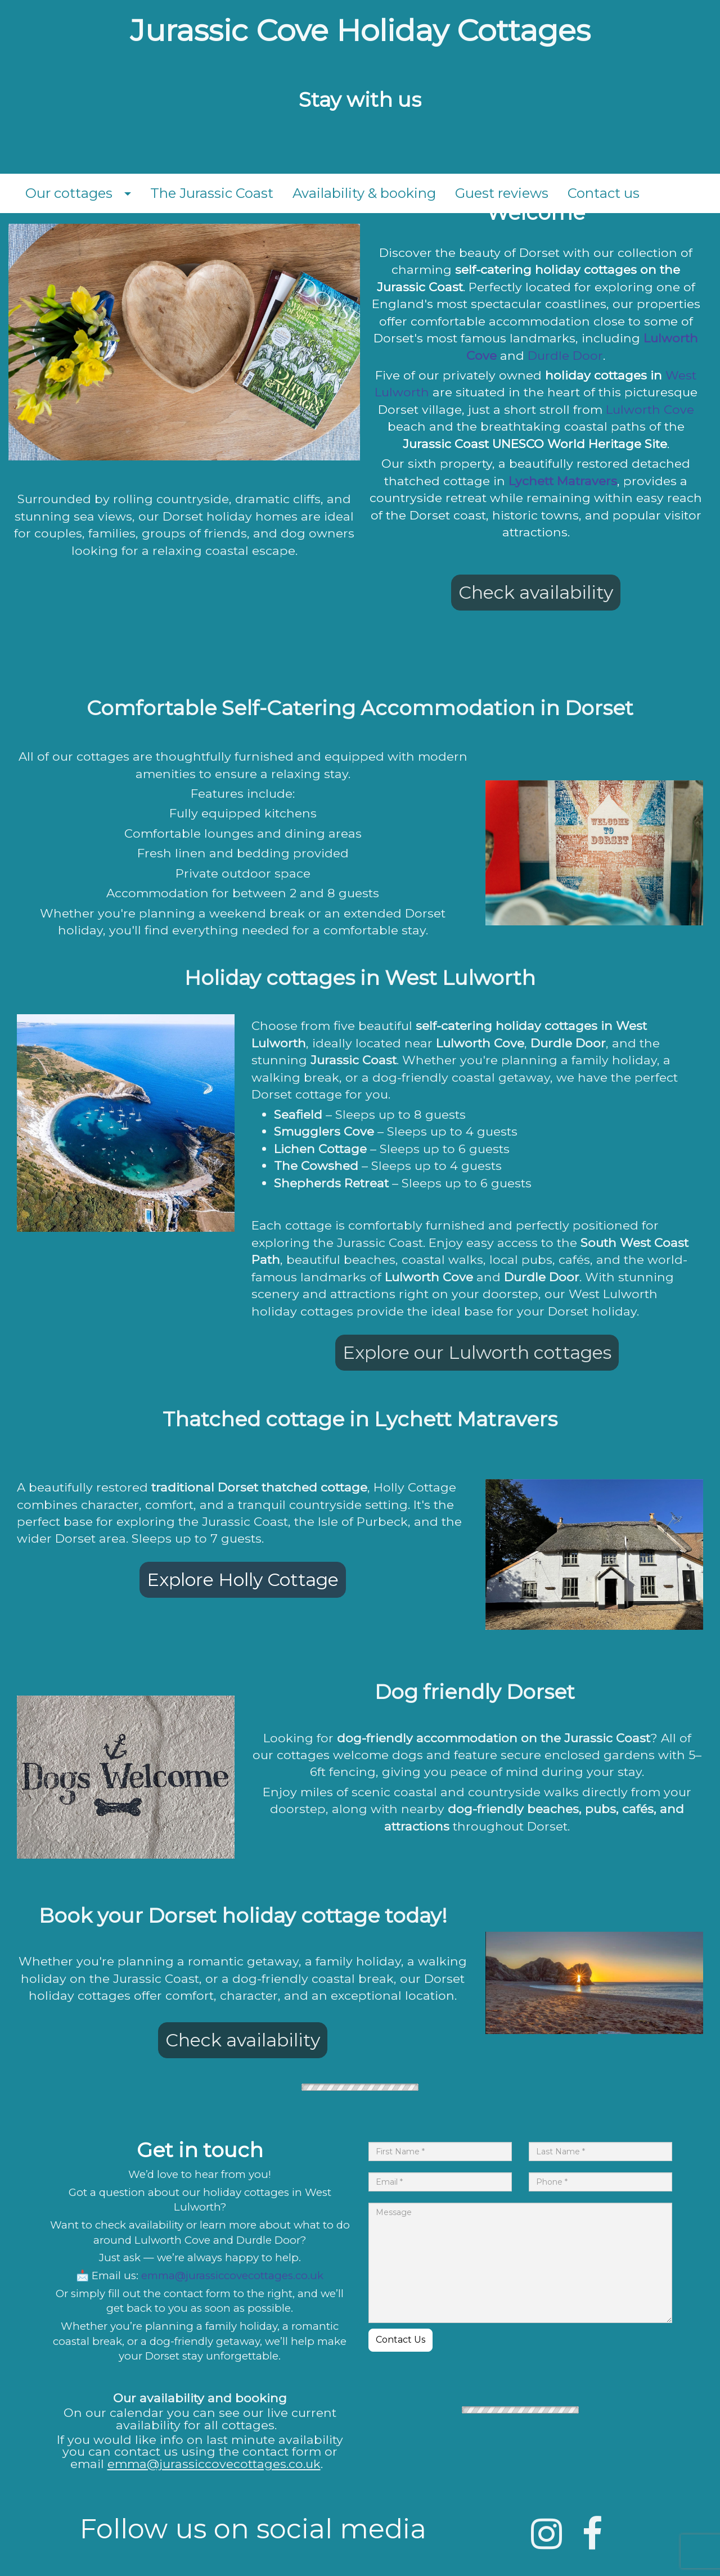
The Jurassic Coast (211, 193)
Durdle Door (565, 355)
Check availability (535, 592)
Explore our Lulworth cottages (477, 1352)
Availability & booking (364, 193)
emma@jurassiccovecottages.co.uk (232, 2275)
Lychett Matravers (562, 480)
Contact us (604, 193)
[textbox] (360, 30)
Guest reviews (501, 193)
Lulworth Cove (650, 409)
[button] (131, 193)
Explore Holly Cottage (243, 1579)
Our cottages (68, 193)
